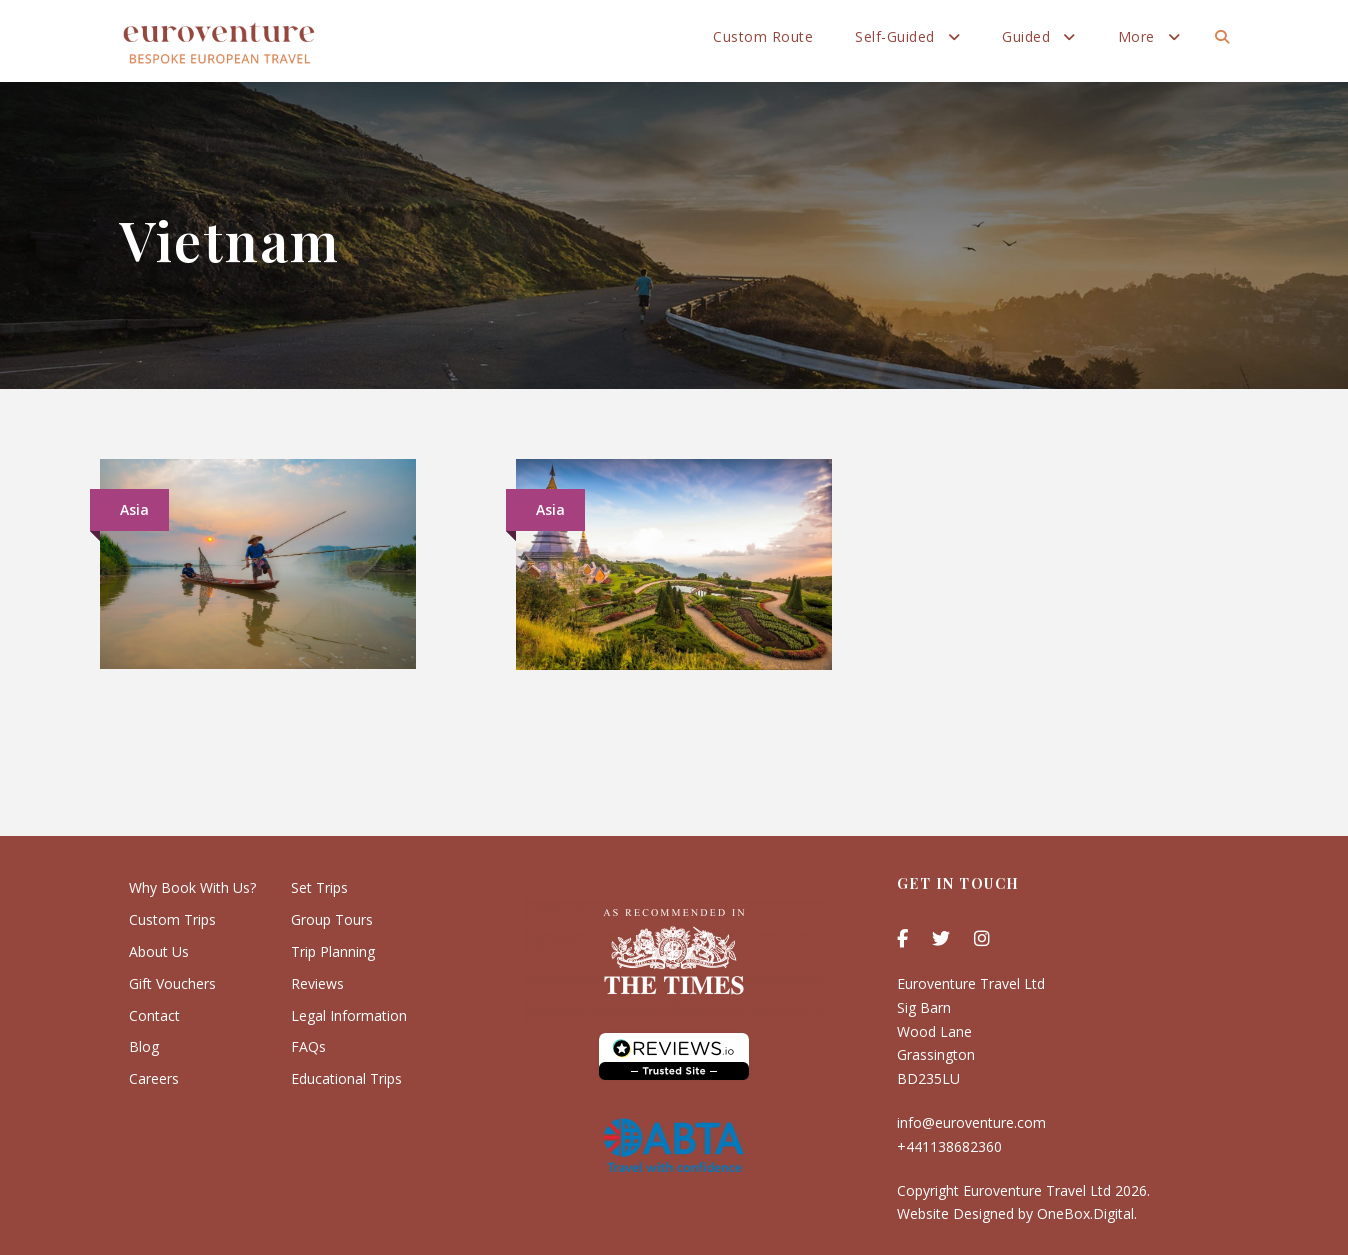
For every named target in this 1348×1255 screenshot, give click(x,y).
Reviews (317, 983)
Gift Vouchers (172, 983)
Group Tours (332, 919)
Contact (154, 1015)
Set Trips (319, 887)
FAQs (308, 1046)
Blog (144, 1046)
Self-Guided (895, 36)
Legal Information (349, 1015)
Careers (154, 1078)
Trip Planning (333, 951)
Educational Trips (346, 1078)
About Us (159, 951)
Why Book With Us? (192, 887)
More (1136, 36)
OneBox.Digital (1085, 1213)
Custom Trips (172, 919)
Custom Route (763, 36)
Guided (1026, 36)
